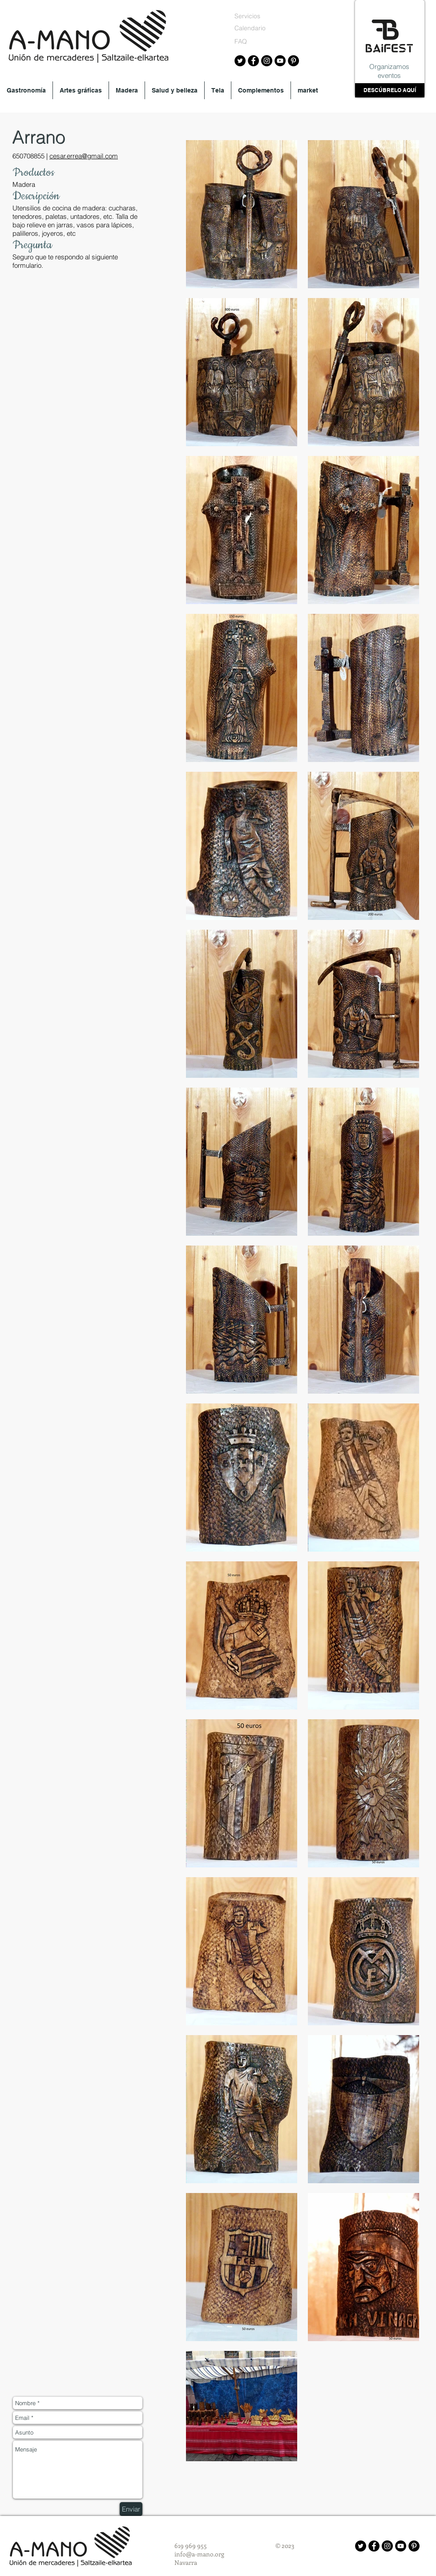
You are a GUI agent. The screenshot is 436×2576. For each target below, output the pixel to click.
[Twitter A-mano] (240, 60)
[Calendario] (251, 28)
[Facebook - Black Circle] (373, 2546)
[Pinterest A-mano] (293, 60)
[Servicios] (251, 16)
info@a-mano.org (199, 2554)
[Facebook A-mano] (253, 60)
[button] (26, 90)
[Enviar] (131, 2509)
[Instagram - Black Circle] (387, 2546)
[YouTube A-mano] (280, 60)
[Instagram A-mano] (266, 60)
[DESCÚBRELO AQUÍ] (389, 90)
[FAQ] (248, 41)
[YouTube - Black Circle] (400, 2546)
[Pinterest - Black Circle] (414, 2546)
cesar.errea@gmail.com (83, 156)
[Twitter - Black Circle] (360, 2546)
